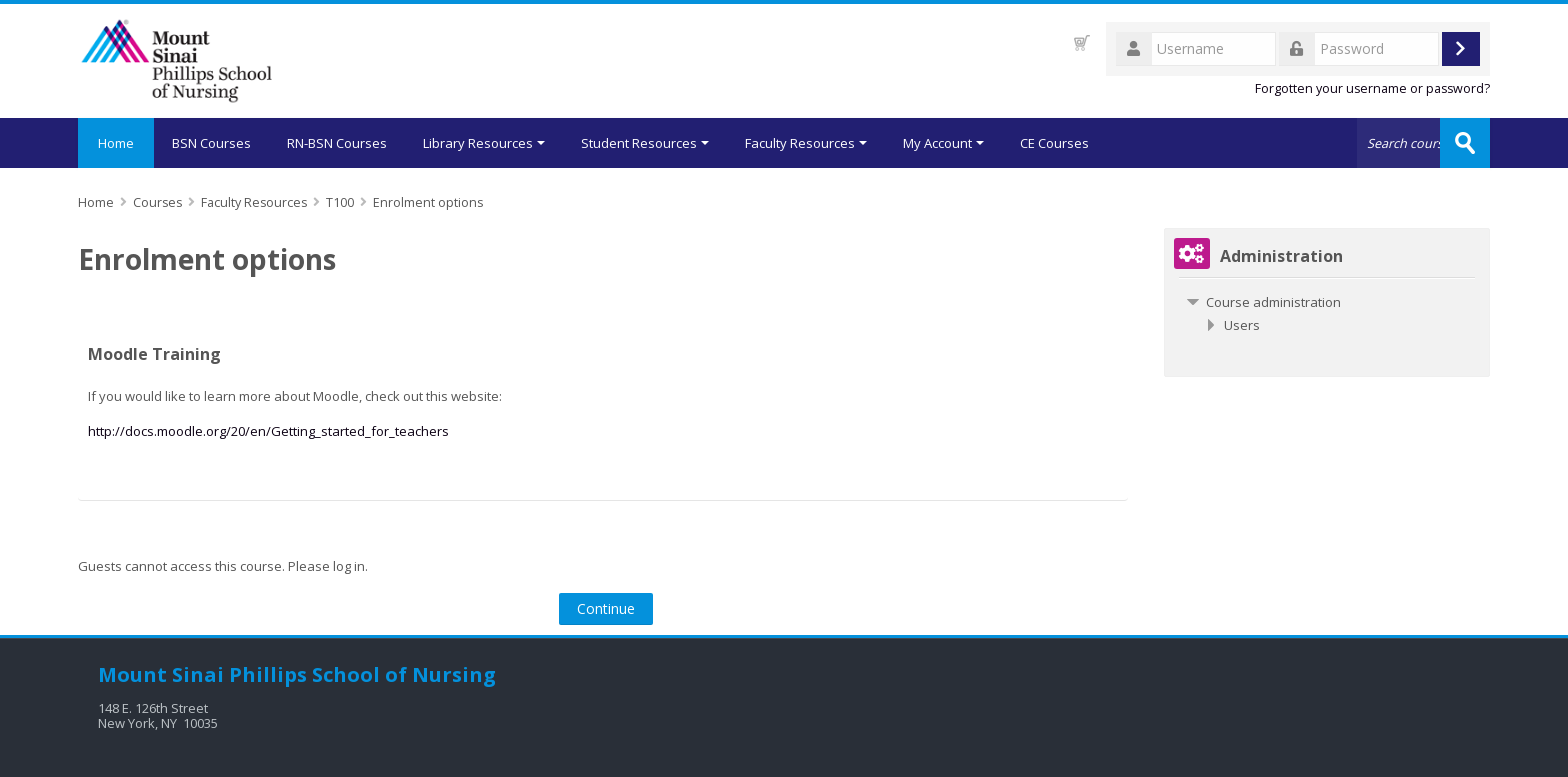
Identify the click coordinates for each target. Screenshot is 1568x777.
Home (116, 143)
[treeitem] (1327, 302)
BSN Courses (211, 143)
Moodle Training (154, 354)
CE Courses (1054, 143)
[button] (1082, 42)
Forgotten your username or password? (1372, 88)
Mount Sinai (161, 674)
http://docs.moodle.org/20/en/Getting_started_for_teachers (268, 431)
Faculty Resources (806, 143)
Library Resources (484, 143)
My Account (943, 143)
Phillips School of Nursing (362, 674)
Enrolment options (428, 202)
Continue (606, 608)
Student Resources (645, 143)
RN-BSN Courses (337, 143)
